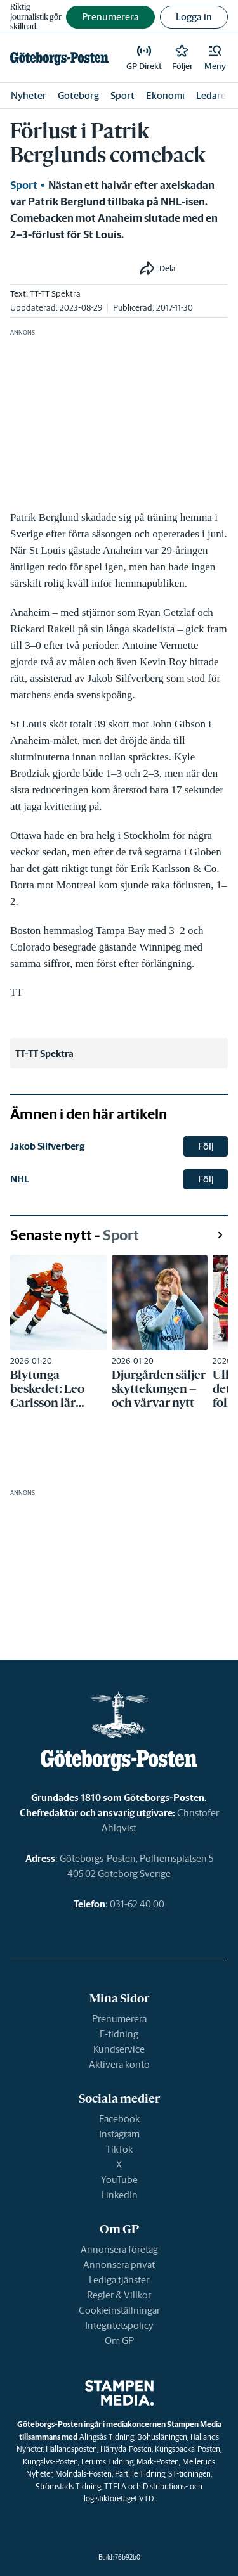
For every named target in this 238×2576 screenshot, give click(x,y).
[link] (59, 58)
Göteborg (78, 95)
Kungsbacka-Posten (187, 2449)
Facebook (119, 2119)
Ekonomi (165, 95)
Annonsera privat (119, 2265)
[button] (215, 58)
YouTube (119, 2180)
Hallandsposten (71, 2449)
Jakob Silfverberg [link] (47, 1146)
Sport (122, 95)
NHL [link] (19, 1179)
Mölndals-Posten (83, 2473)
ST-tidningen (189, 2473)
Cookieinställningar (119, 2310)
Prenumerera (119, 2019)
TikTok (119, 2149)
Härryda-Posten (126, 2449)
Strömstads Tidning (68, 2486)
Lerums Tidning (107, 2461)
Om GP (119, 2341)
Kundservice (119, 2049)
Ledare (211, 95)
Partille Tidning (140, 2473)
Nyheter (28, 95)
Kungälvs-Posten (50, 2461)
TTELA (115, 2486)
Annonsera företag (119, 2249)
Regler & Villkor (119, 2295)
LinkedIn (119, 2195)
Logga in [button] (194, 17)
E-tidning (119, 2034)
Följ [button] (206, 1146)
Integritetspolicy (119, 2325)
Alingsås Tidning (106, 2437)
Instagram (119, 2134)
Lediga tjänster (119, 2280)
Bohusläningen (162, 2437)
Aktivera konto (119, 2064)
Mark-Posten (157, 2461)
